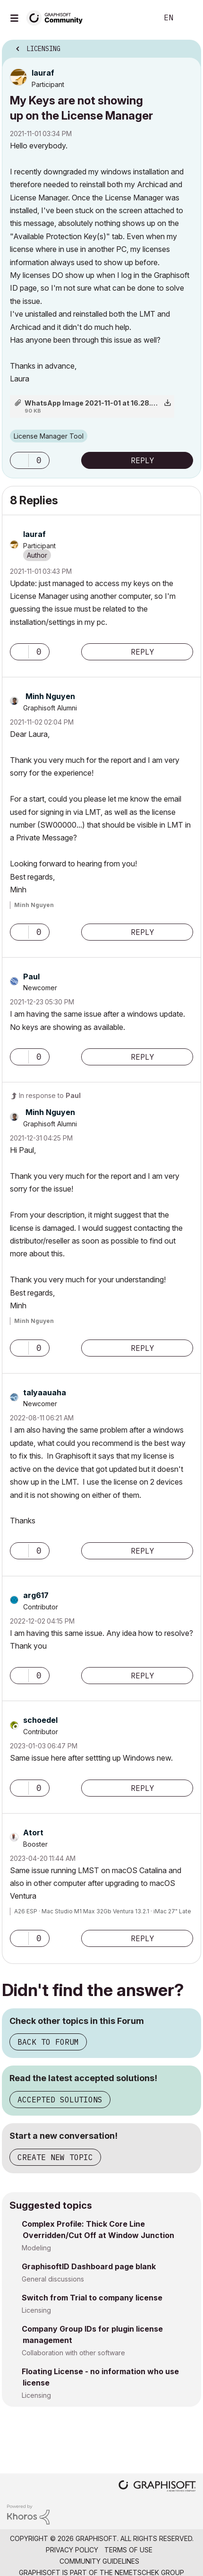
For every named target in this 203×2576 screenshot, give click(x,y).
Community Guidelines (99, 2561)
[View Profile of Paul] (31, 976)
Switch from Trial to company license (92, 2297)
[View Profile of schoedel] (40, 1720)
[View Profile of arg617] (36, 1595)
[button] (19, 460)
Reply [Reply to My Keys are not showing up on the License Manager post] (142, 460)
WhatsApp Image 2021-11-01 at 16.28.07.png (99, 403)
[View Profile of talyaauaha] (44, 1392)
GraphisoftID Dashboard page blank (89, 2266)
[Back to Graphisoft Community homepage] (57, 17)
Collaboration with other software (73, 2353)
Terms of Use (128, 2550)
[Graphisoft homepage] (157, 2487)
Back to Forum (48, 2042)
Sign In (188, 18)
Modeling (36, 2248)
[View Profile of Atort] (33, 1832)
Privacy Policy (72, 2550)
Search (136, 17)
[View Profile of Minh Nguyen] (50, 696)
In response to (50, 1095)
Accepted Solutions (59, 2099)
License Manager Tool (49, 436)
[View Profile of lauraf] (43, 73)
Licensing (36, 2310)
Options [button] (188, 46)
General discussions (53, 2279)
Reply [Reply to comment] (142, 652)
